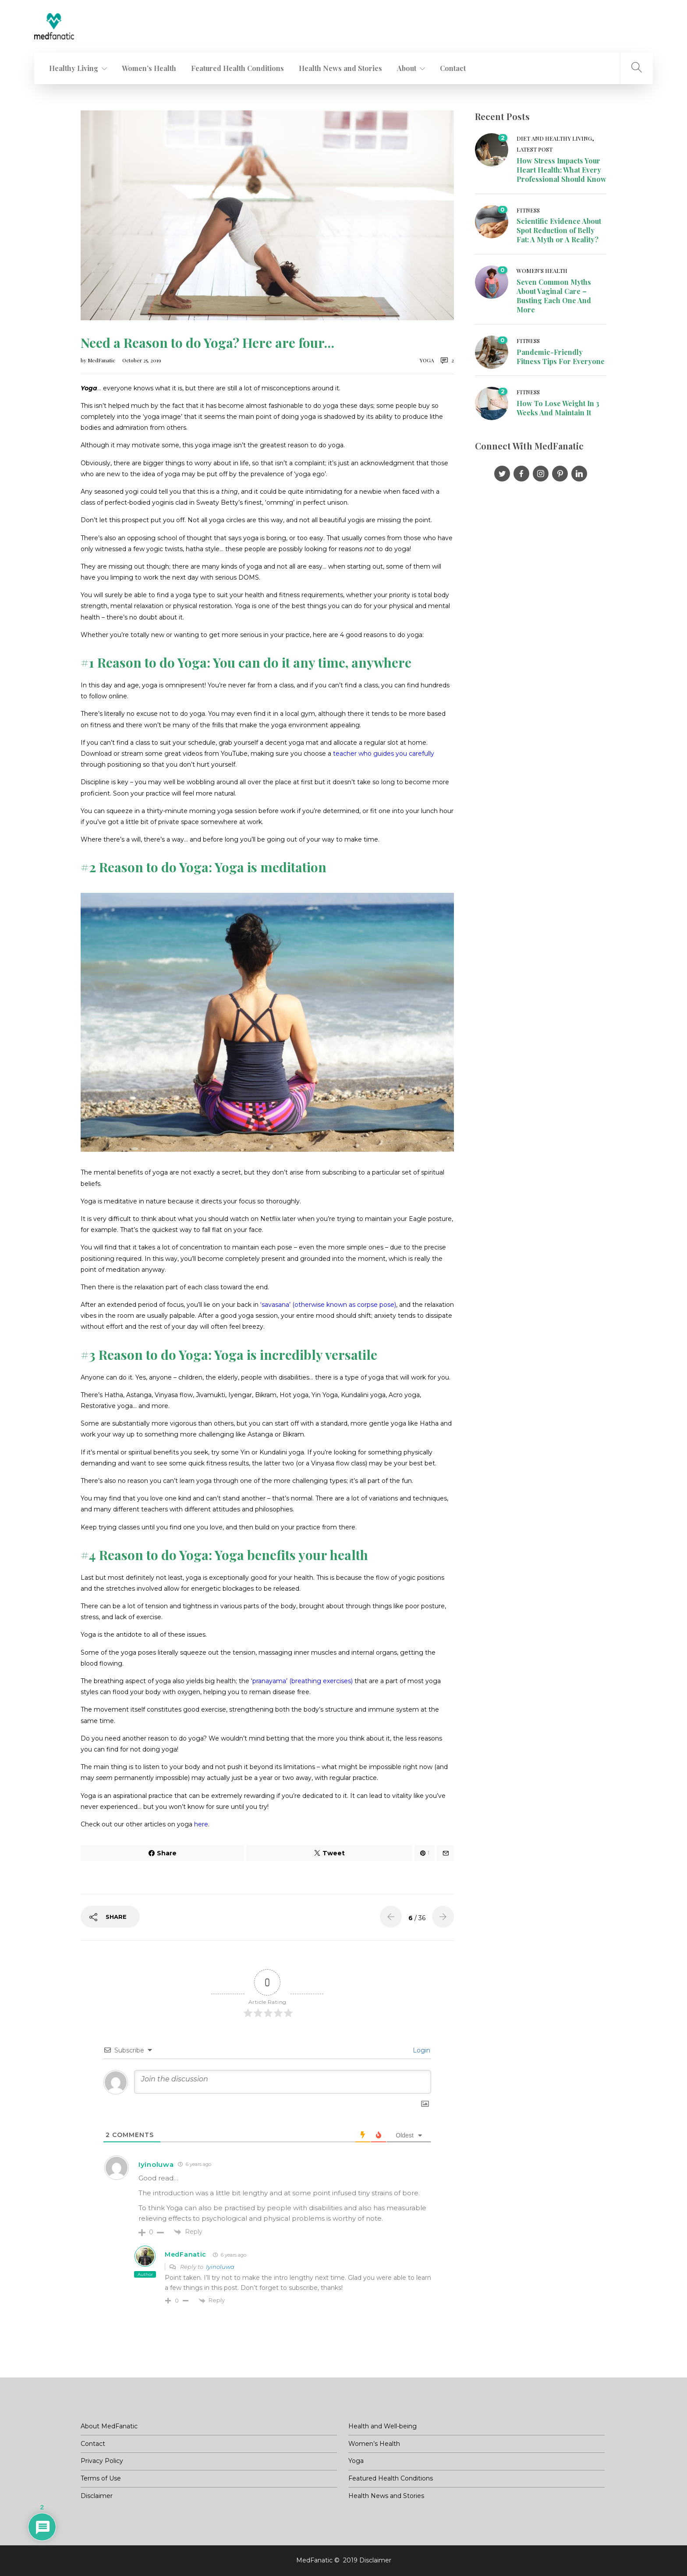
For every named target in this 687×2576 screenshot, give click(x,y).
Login (420, 2050)
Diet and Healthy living (554, 138)
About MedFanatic (109, 2426)
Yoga (427, 360)
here (201, 1824)
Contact (453, 68)
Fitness (528, 210)
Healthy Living (73, 68)
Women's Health (542, 270)
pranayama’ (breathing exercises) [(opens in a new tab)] (302, 1681)
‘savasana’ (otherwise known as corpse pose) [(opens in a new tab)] (328, 1305)
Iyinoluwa (220, 2266)
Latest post (534, 149)
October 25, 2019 (141, 360)
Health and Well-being (382, 2426)
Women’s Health (149, 68)
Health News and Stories (340, 68)
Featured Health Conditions (237, 68)
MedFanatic (102, 360)
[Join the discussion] (282, 2082)
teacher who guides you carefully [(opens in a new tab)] (383, 753)
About (406, 68)
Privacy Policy (102, 2461)
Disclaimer (97, 2496)
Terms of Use (101, 2478)
